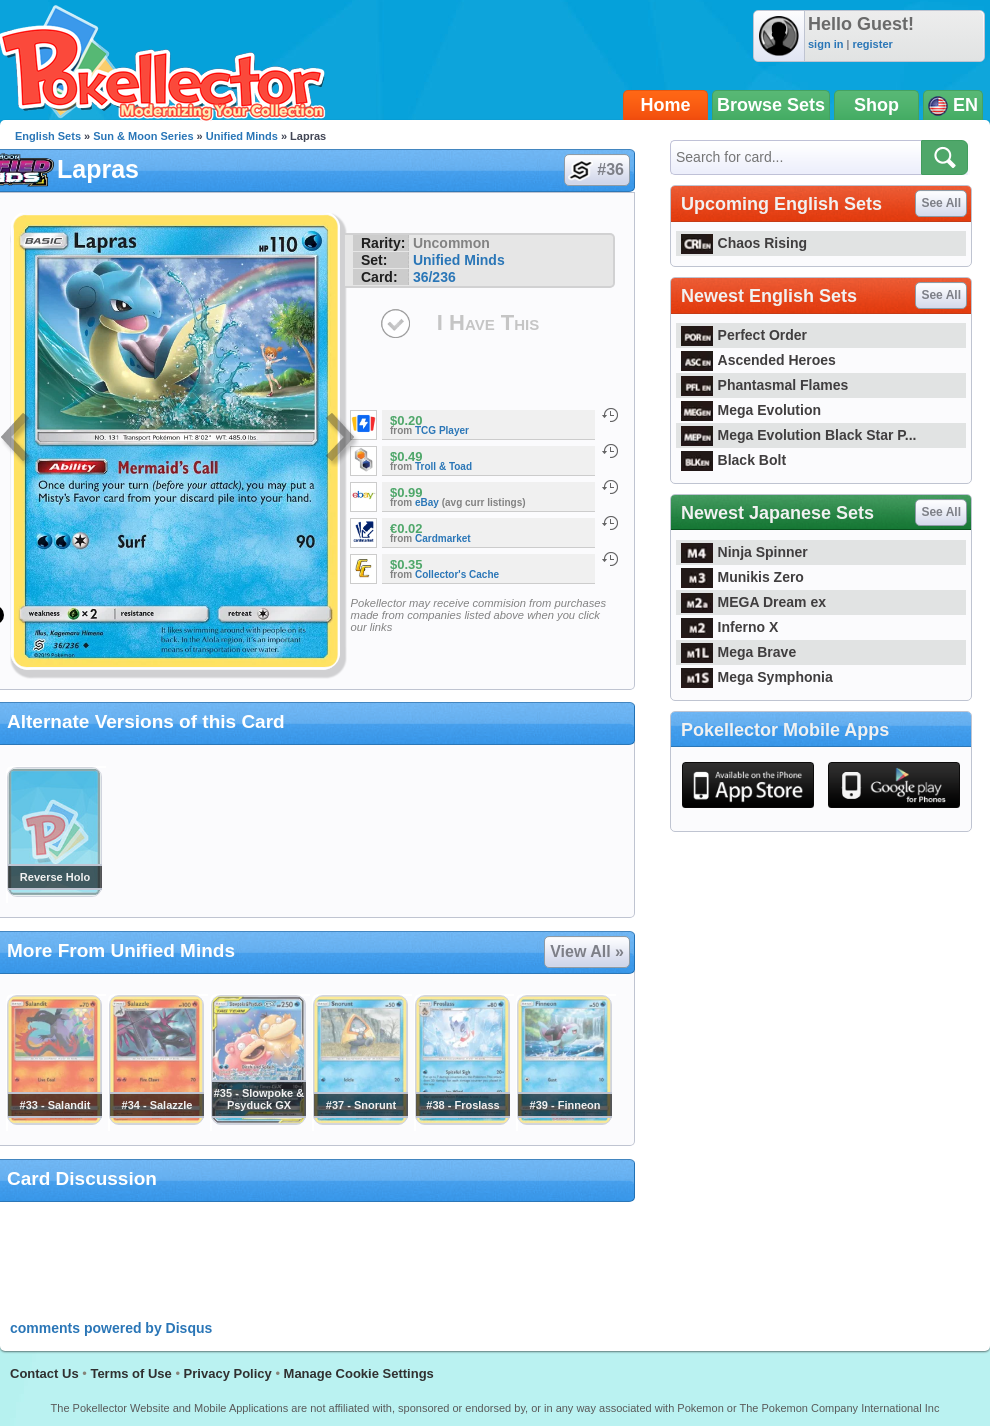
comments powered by (111, 1328)
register (872, 44)
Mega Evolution (751, 410)
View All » (587, 951)
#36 (596, 170)
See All (941, 203)
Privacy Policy (228, 1373)
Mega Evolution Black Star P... (799, 435)
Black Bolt (733, 460)
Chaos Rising (744, 243)
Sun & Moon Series (143, 136)
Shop (876, 105)
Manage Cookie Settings (359, 1373)
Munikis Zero (742, 577)
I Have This (488, 322)
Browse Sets (771, 105)
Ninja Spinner (744, 552)
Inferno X (729, 627)
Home (666, 105)
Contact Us (44, 1373)
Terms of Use (130, 1373)
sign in (825, 44)
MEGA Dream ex (753, 602)
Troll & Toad (443, 466)
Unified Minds (242, 136)
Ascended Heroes (758, 360)
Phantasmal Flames (764, 385)
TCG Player (442, 430)
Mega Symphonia (757, 677)
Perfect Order (744, 335)
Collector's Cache (457, 574)
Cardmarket (443, 538)
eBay (427, 502)
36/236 (434, 277)
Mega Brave (738, 652)
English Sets (48, 136)
